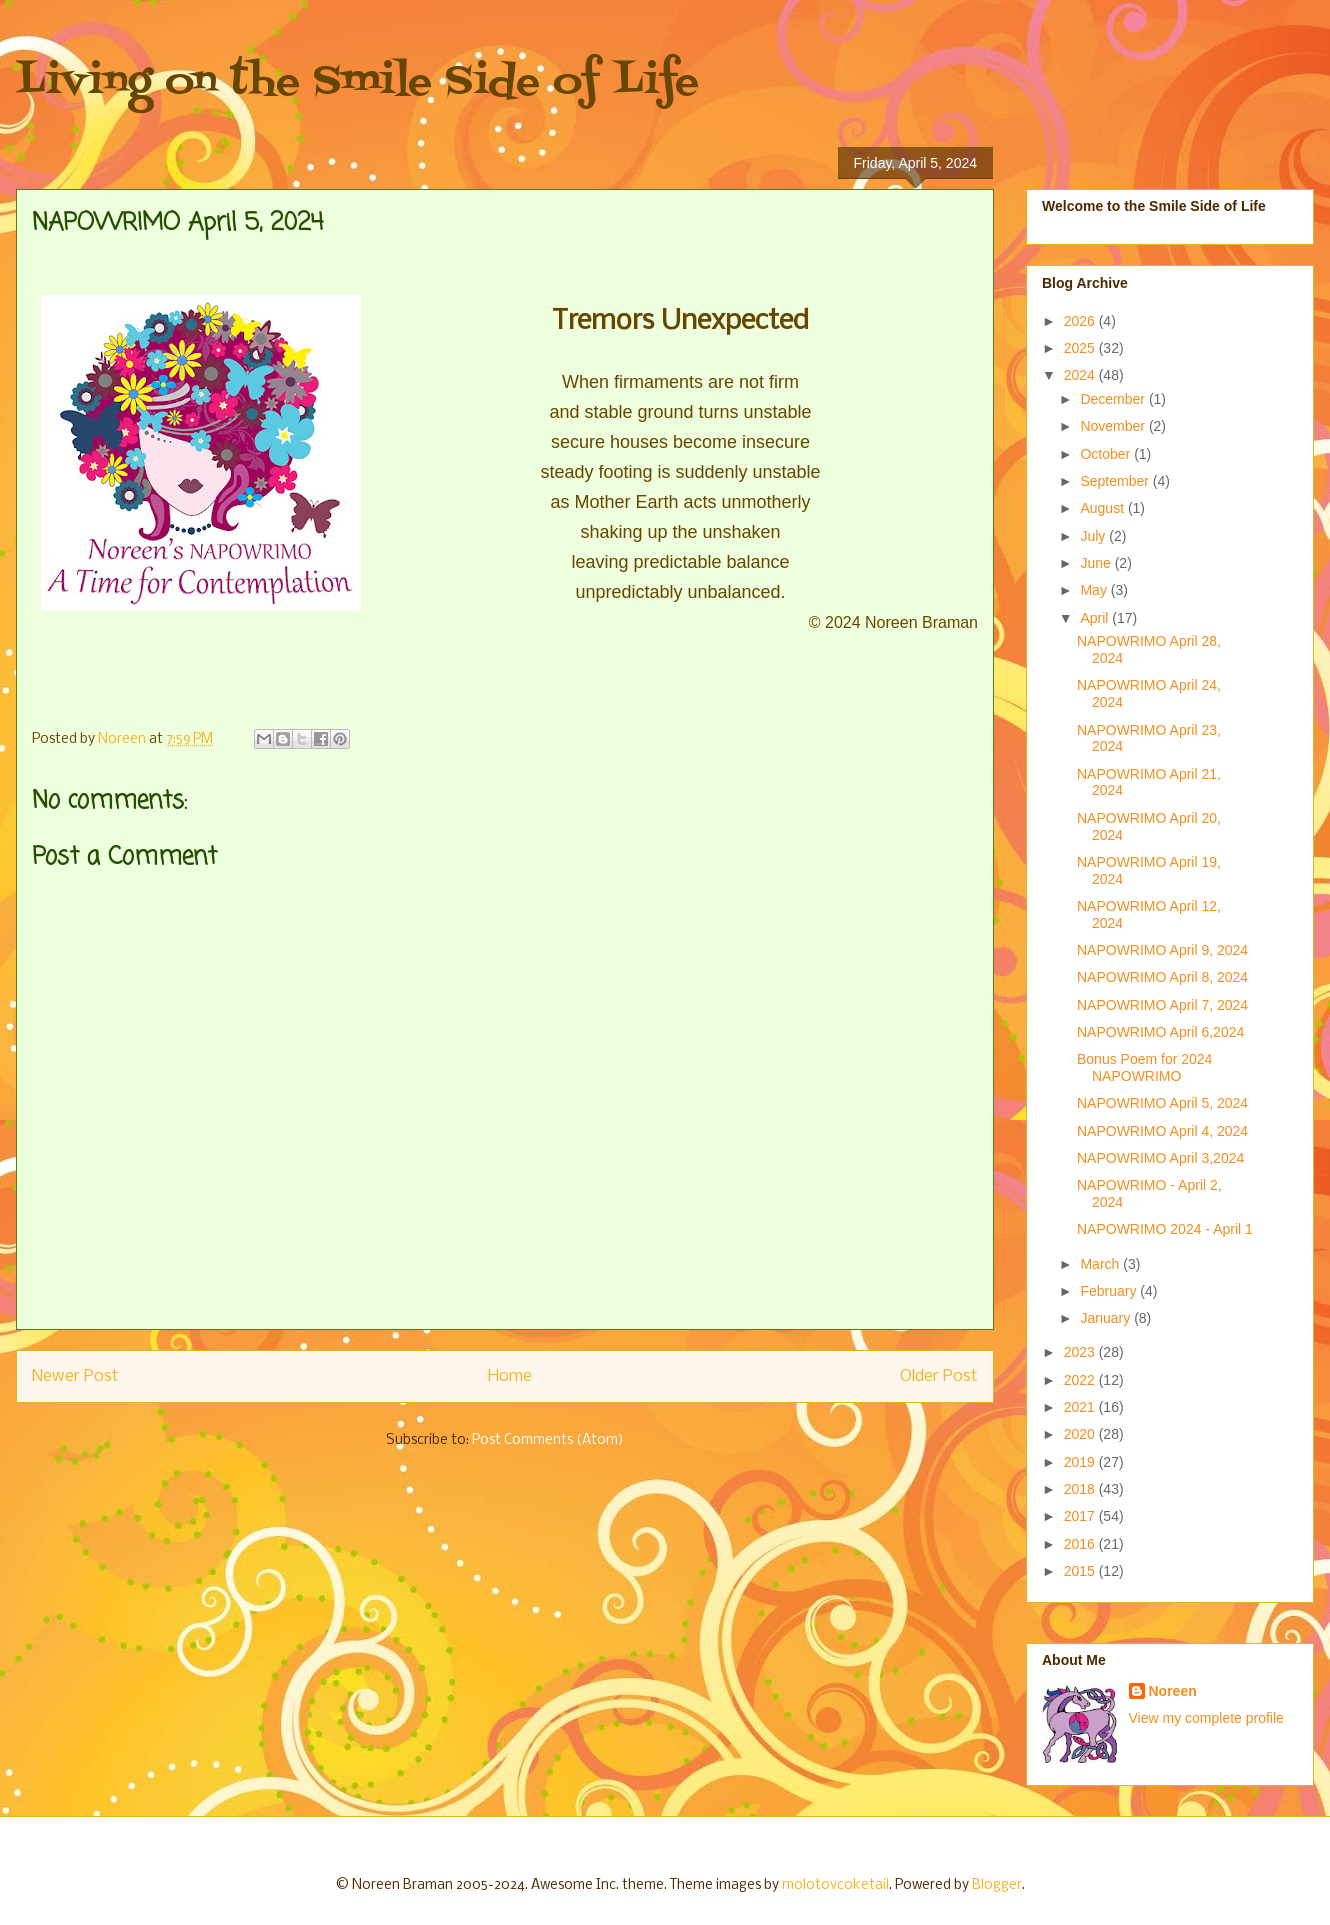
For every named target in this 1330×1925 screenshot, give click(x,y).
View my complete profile (1206, 1718)
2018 (1081, 1489)
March (1101, 1264)
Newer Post (75, 1376)
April (1096, 618)
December (1114, 399)
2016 (1081, 1544)
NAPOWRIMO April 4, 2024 (1162, 1131)
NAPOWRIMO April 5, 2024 (1162, 1103)
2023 (1081, 1352)
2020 (1081, 1434)
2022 (1081, 1380)
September (1116, 481)
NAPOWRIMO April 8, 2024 (1162, 977)
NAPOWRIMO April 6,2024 (1160, 1032)
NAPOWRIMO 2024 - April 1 (1165, 1229)
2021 (1081, 1407)
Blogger (997, 1885)
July (1094, 536)
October (1107, 454)
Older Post (939, 1376)
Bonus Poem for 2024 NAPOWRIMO (1144, 1067)
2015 (1081, 1571)
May (1095, 590)
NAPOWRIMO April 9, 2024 (1162, 950)
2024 (1081, 375)
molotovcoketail (835, 1885)
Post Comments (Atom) (548, 1440)
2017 (1081, 1516)
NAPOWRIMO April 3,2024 (1160, 1158)
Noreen (1173, 1691)
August (1103, 508)
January (1107, 1318)
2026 (1081, 321)
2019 (1081, 1462)
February (1110, 1291)
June (1097, 563)
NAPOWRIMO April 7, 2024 (1162, 1005)
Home (510, 1376)
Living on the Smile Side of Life (357, 82)
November (1114, 426)
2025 (1081, 348)
